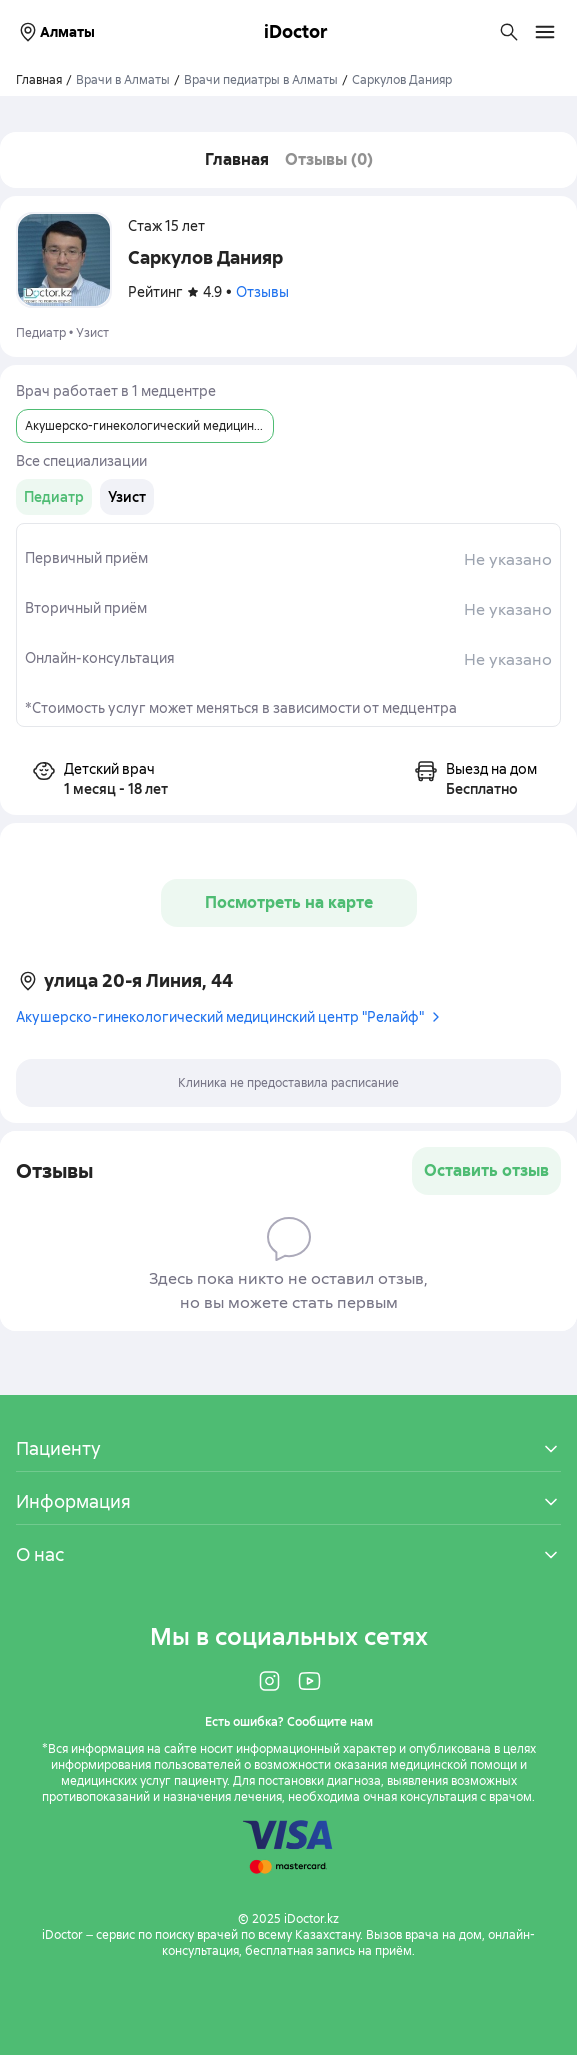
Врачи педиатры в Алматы (261, 80)
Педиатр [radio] (54, 497)
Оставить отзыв (486, 1170)
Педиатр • (46, 333)
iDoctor (296, 31)
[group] (54, 497)
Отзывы (262, 292)
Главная (237, 159)
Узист (92, 333)
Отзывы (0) (329, 159)
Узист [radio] (127, 497)
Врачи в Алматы (123, 80)
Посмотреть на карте (289, 902)
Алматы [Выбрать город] (55, 32)
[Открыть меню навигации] (545, 32)
